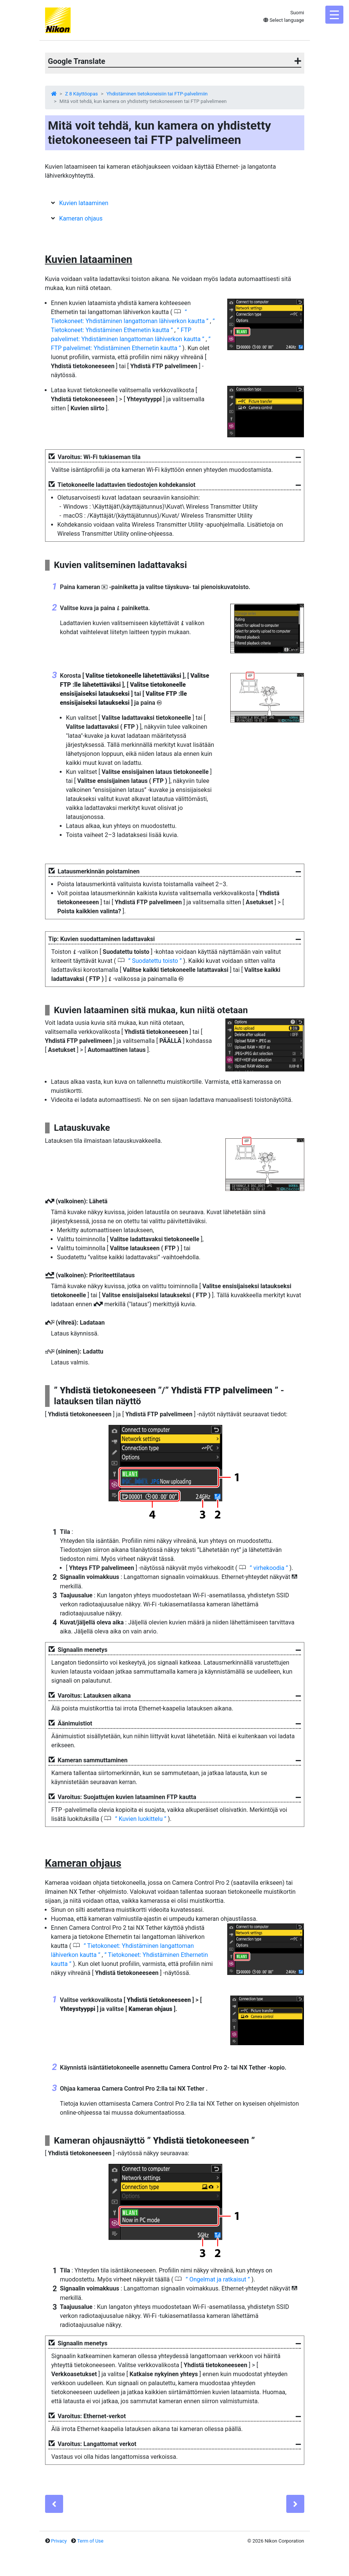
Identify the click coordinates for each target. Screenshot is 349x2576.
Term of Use (90, 2541)
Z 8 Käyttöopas (81, 94)
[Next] (295, 2504)
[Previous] (54, 2504)
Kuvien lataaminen (83, 203)
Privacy (59, 2541)
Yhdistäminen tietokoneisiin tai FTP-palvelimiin (157, 94)
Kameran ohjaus (80, 218)
